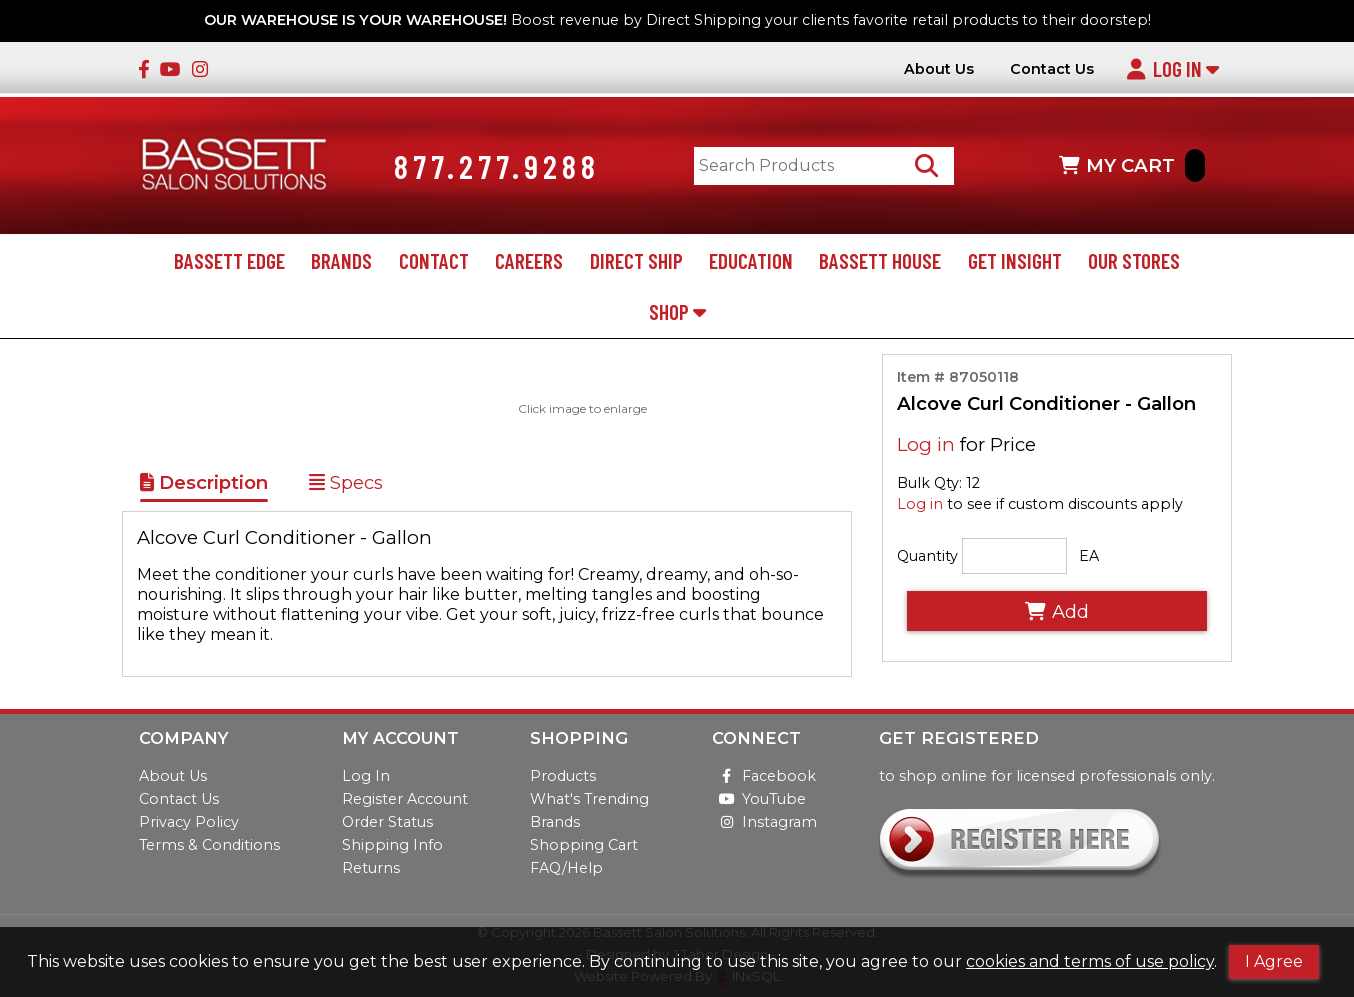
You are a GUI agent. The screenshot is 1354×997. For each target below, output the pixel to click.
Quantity (927, 559)
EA (1089, 559)
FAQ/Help (566, 868)
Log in (926, 448)
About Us (939, 69)
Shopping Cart (584, 845)
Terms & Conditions (209, 845)
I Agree (1274, 961)
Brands (341, 263)
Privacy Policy (189, 822)
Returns (371, 868)
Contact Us (1052, 69)
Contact (434, 263)
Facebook (764, 776)
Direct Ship (636, 263)
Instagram (764, 822)
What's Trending (589, 799)
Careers (529, 263)
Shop (677, 314)
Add (1057, 614)
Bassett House (880, 263)
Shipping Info (392, 845)
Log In (1172, 68)
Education (751, 263)
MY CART (1132, 167)
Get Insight (1015, 263)
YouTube (759, 799)
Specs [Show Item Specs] (346, 485)
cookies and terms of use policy (1090, 961)
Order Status (387, 822)
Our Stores (1134, 263)
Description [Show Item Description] (204, 485)
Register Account (405, 799)
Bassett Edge (229, 263)
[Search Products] (930, 167)
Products (563, 776)
